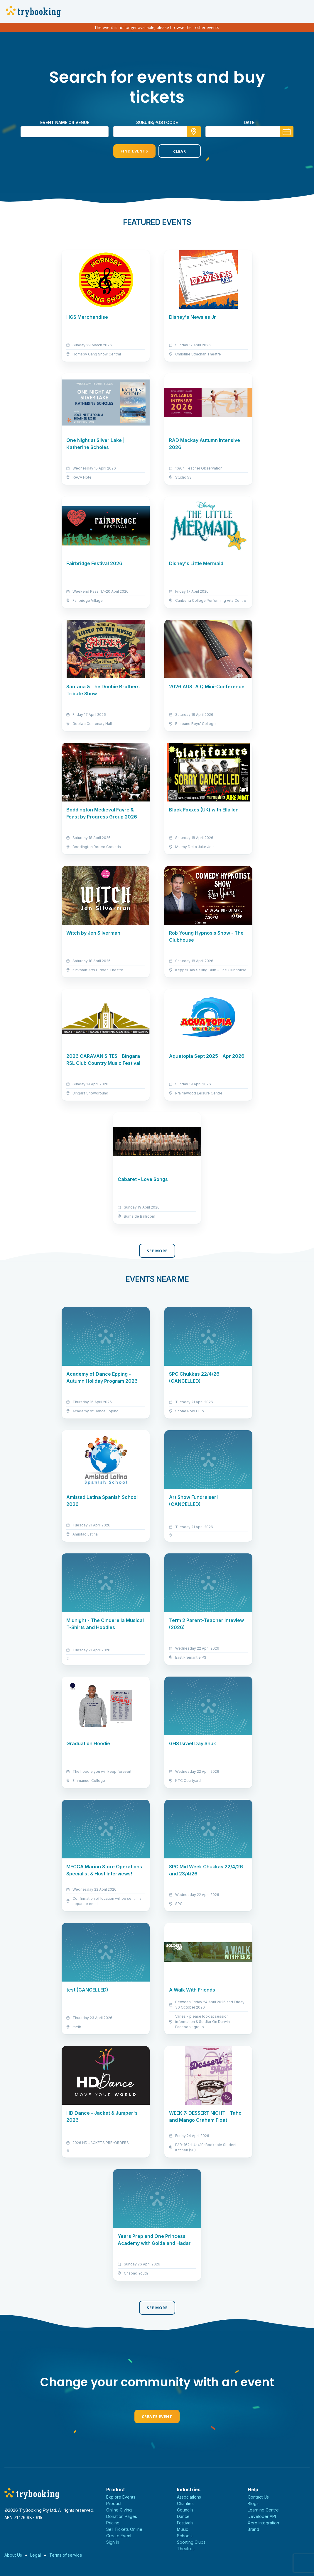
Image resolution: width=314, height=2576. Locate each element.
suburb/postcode (157, 122)
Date (249, 122)
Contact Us (258, 2496)
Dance (183, 2516)
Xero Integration (263, 2522)
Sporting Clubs (191, 2542)
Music (182, 2529)
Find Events (134, 151)
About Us (13, 2555)
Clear (179, 151)
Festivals (185, 2522)
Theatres (186, 2548)
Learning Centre (263, 2509)
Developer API (262, 2516)
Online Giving (119, 2509)
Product (113, 2503)
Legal (35, 2555)
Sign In (112, 2542)
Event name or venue (64, 122)
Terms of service (65, 2555)
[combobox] (157, 131)
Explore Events (120, 2496)
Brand (253, 2529)
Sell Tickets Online (124, 2529)
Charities (185, 2503)
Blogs (253, 2503)
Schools (185, 2535)
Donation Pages (121, 2516)
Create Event (157, 2416)
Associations (189, 2496)
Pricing (112, 2522)
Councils (185, 2509)
